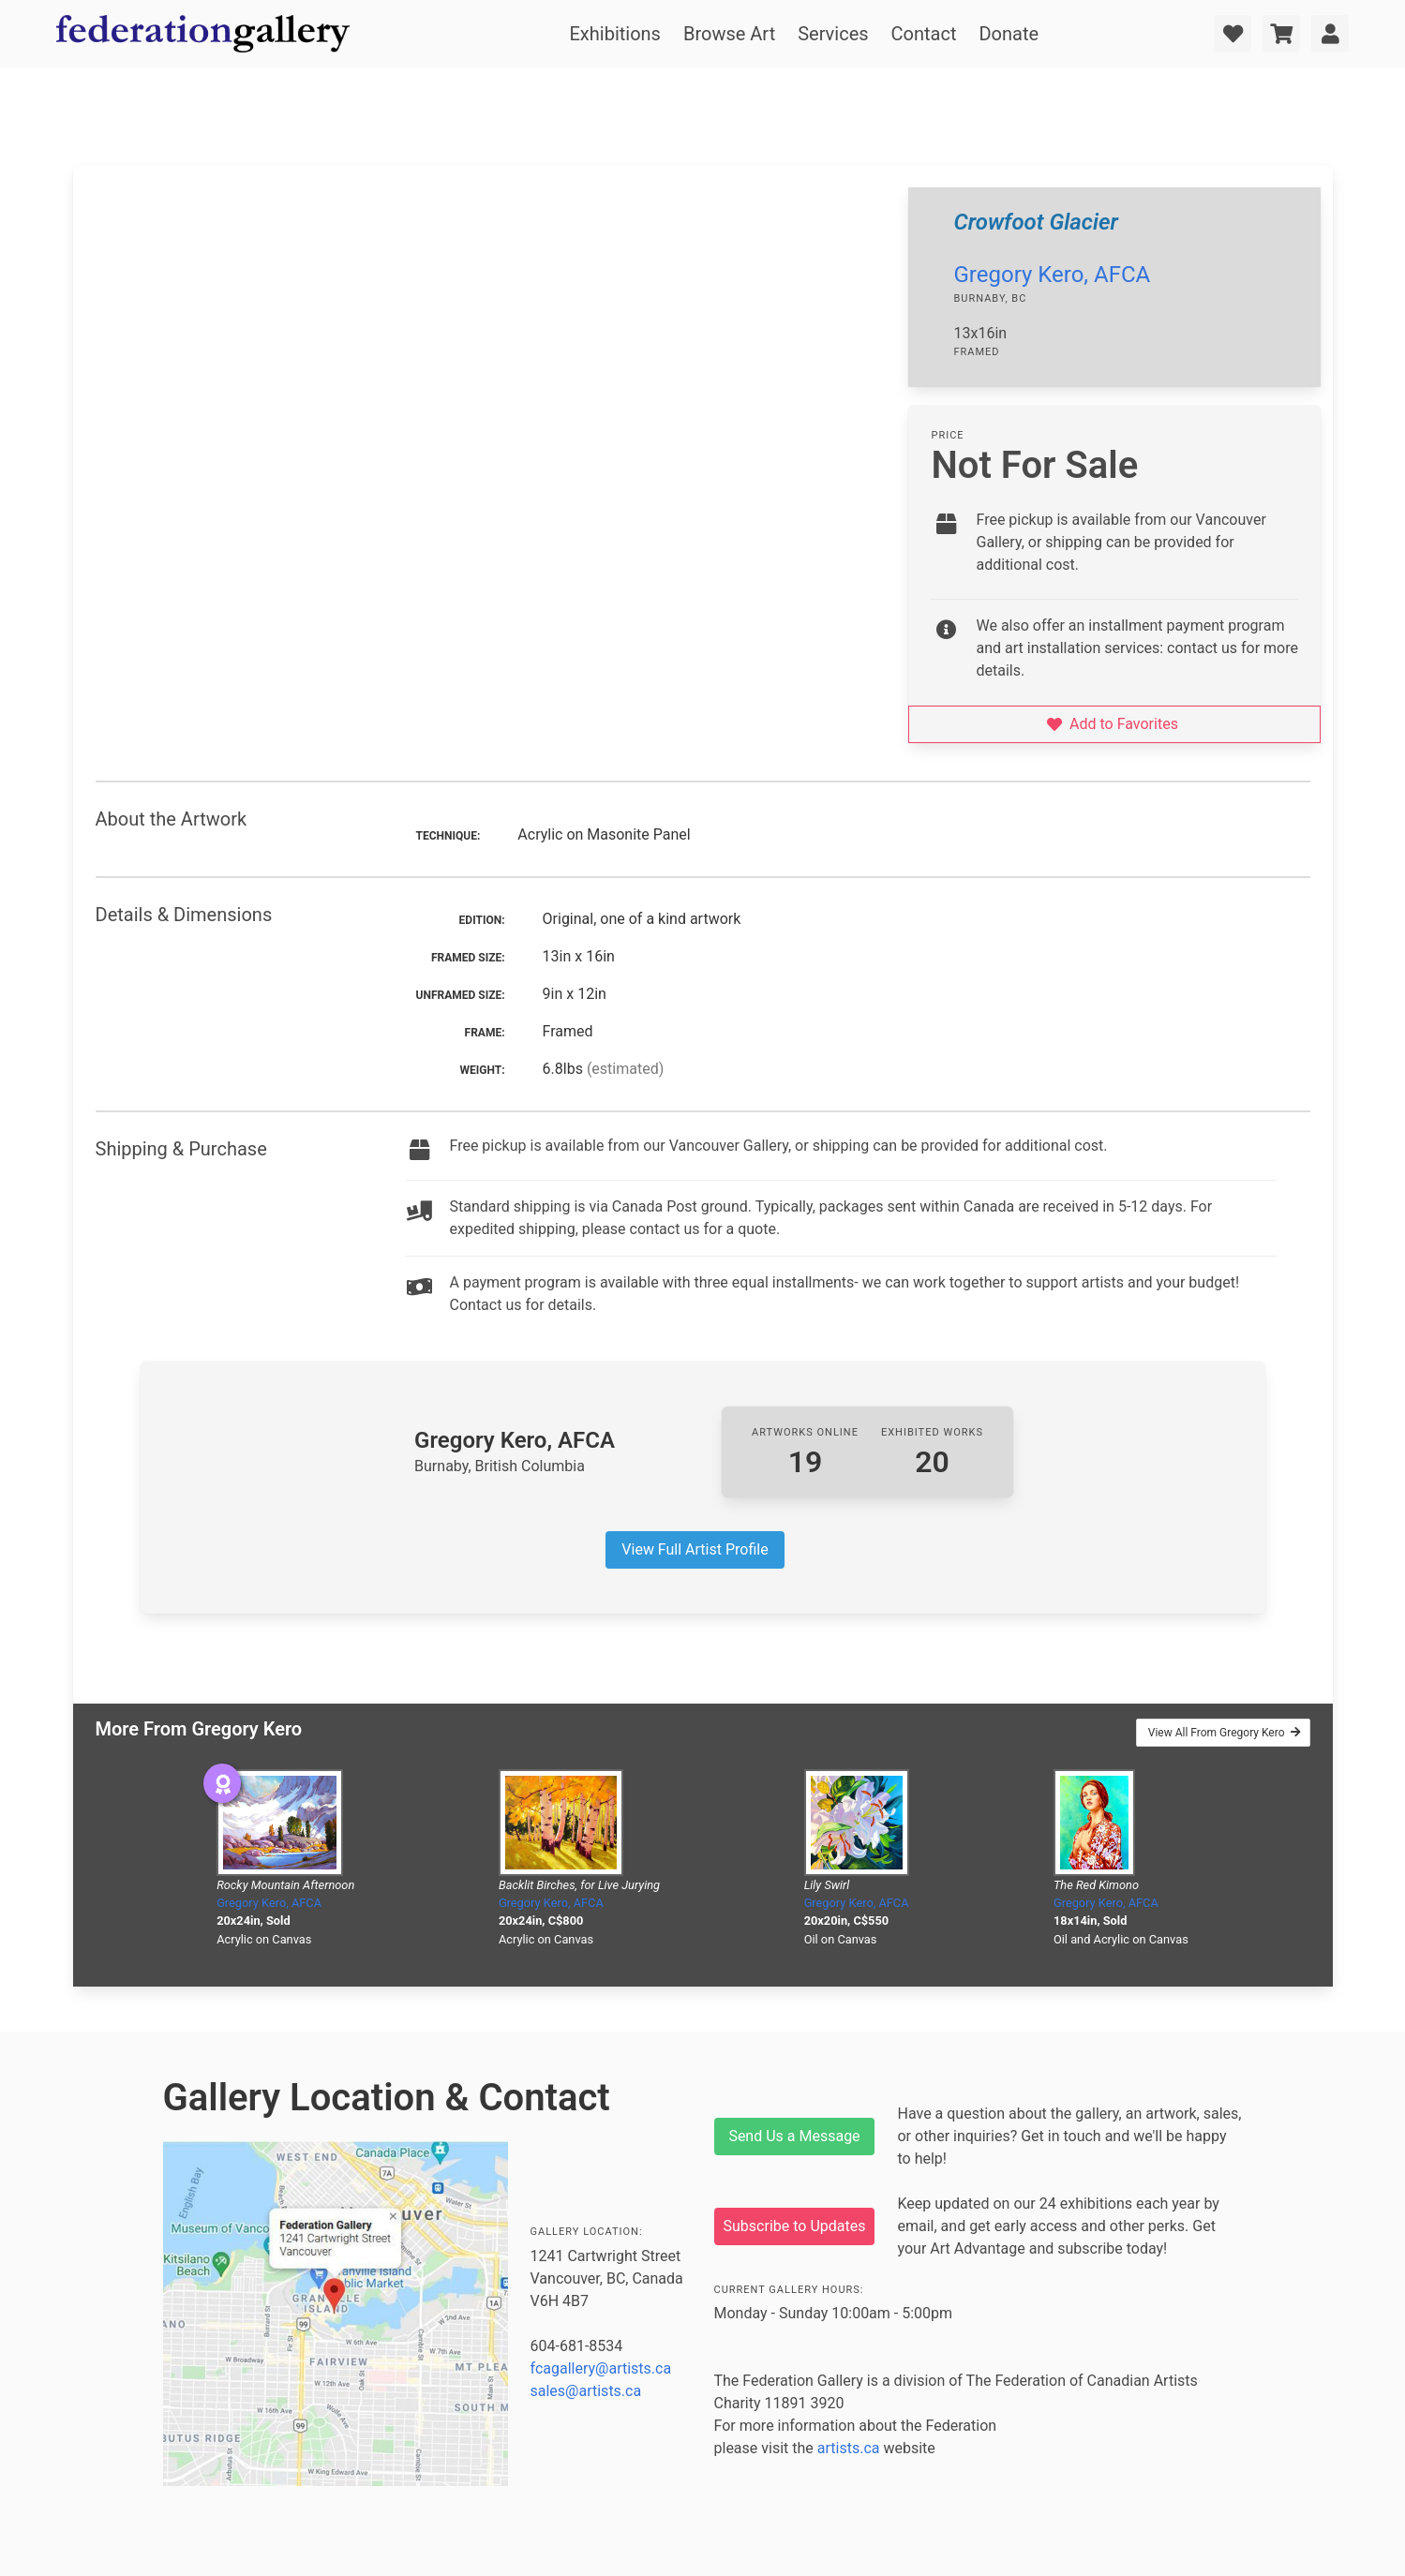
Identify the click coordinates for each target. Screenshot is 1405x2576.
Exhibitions (615, 33)
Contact (924, 33)
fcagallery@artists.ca (601, 2368)
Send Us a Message (793, 2136)
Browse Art (729, 33)
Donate (1009, 33)
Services (833, 33)
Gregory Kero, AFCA (1051, 274)
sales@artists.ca (586, 2391)
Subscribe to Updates (795, 2226)
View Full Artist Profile (694, 1549)
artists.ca (848, 2448)
